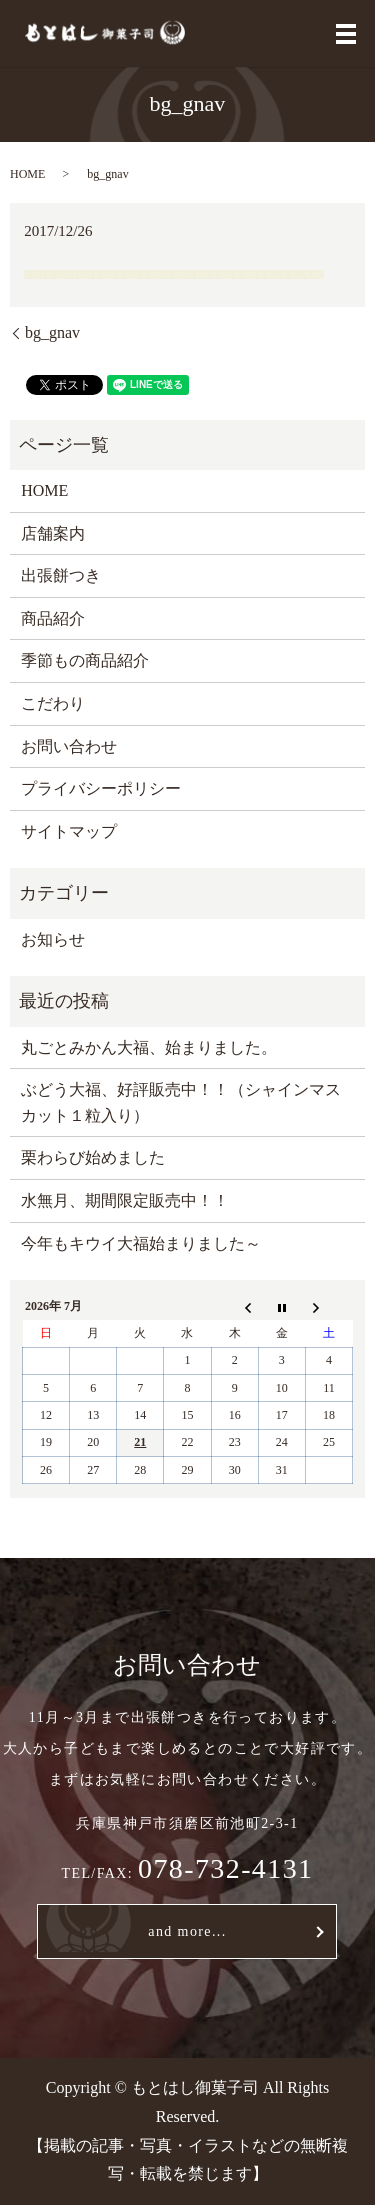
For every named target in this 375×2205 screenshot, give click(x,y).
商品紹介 (53, 618)
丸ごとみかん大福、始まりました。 (149, 1047)
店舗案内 (53, 533)
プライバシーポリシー (101, 788)
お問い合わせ (69, 746)
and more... (187, 1931)
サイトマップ (69, 831)
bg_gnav (52, 332)
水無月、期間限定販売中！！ (125, 1200)
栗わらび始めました (93, 1157)
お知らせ (53, 939)
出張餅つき (61, 575)
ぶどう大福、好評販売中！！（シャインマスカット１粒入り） (181, 1102)
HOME (27, 174)
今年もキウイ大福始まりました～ (141, 1243)
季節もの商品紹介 (85, 660)
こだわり (53, 703)
